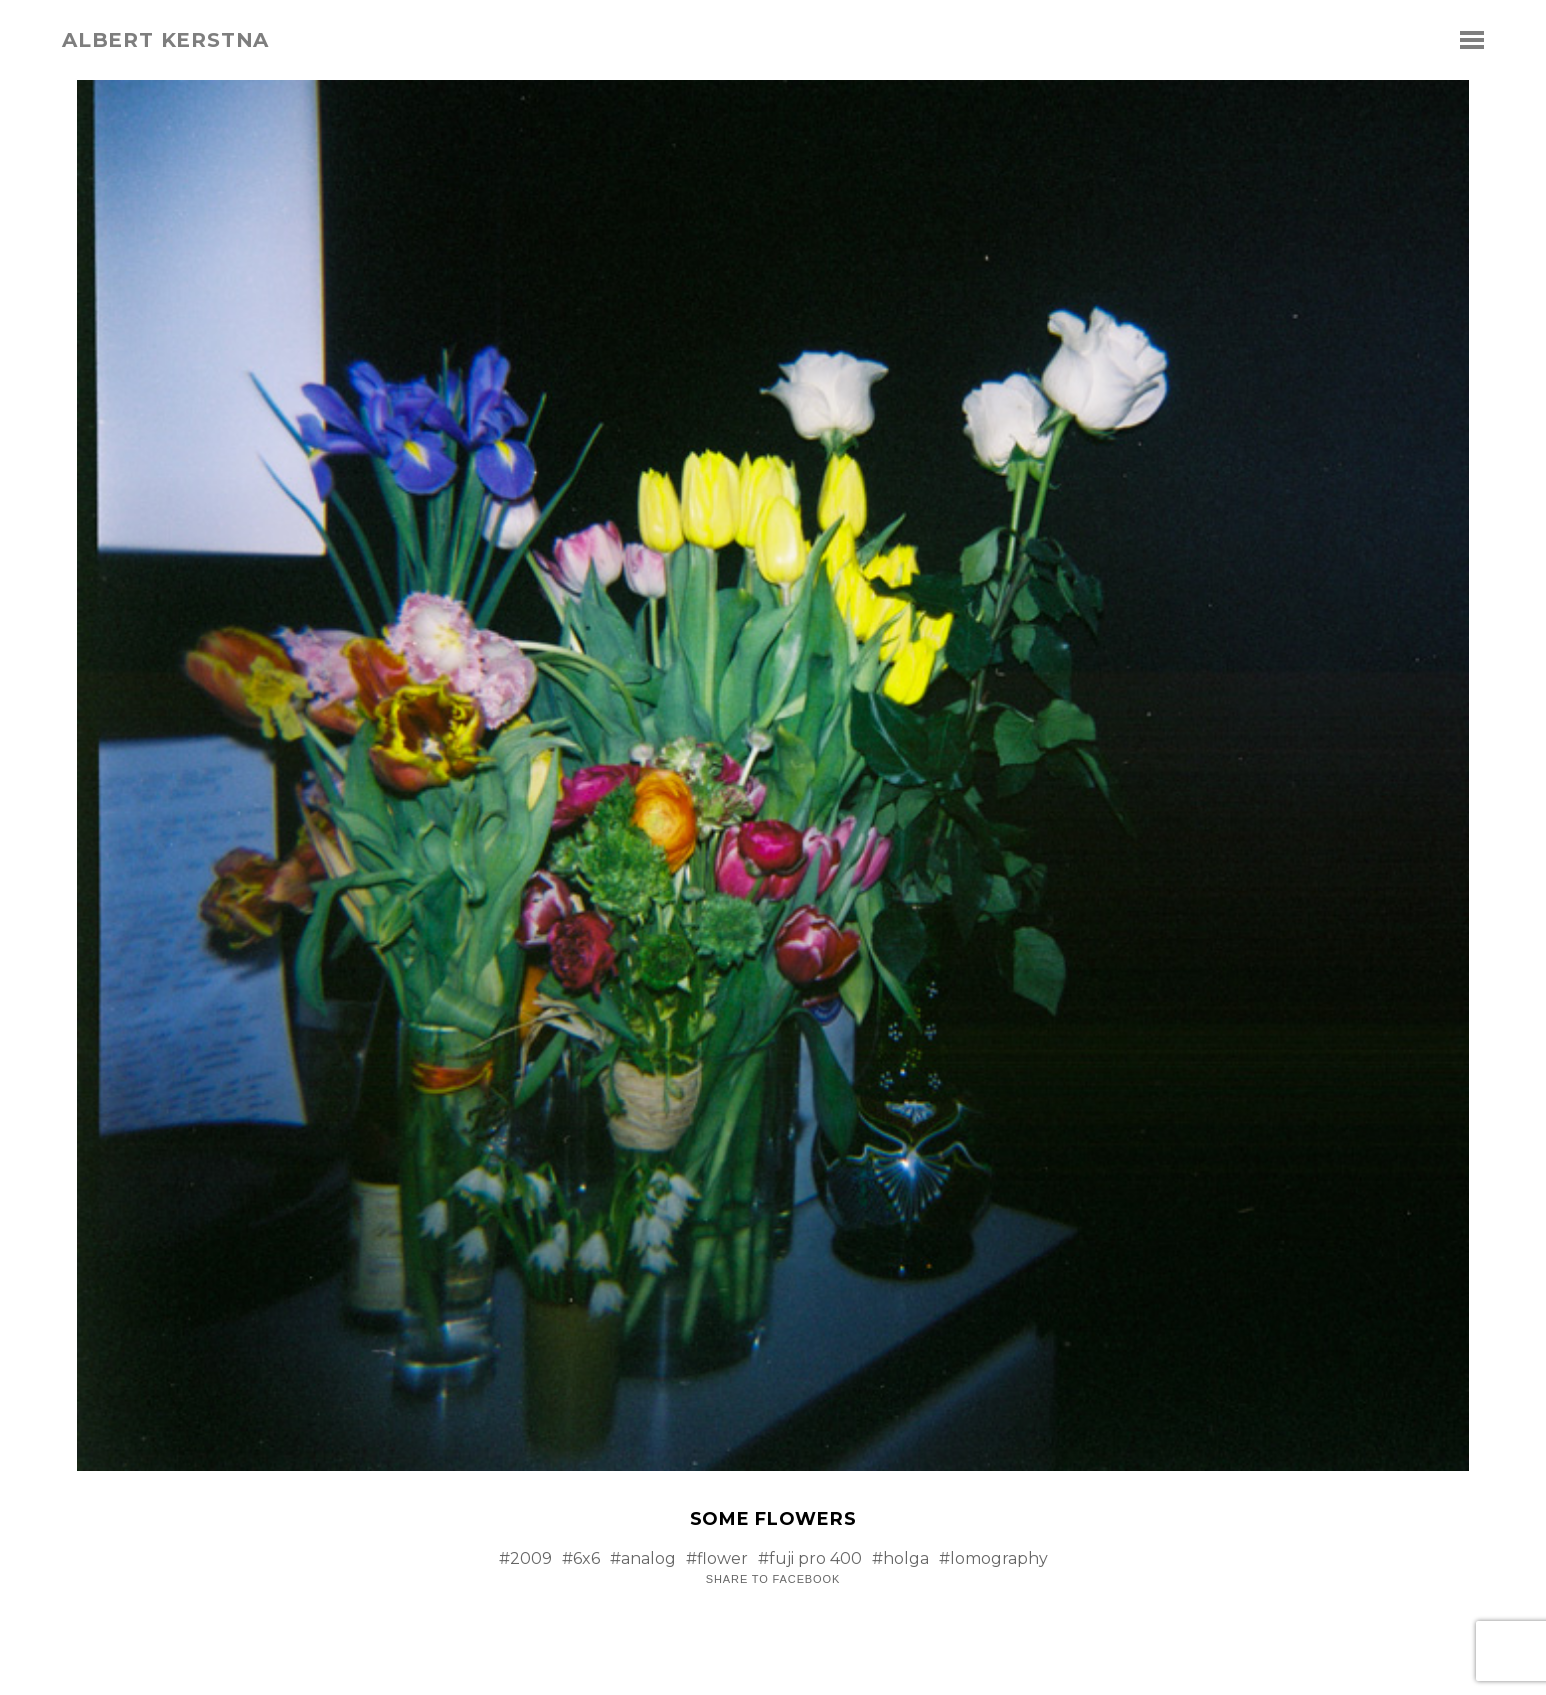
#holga (900, 1558)
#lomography (993, 1558)
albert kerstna (165, 40)
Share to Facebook (773, 1579)
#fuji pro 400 (810, 1558)
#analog (643, 1558)
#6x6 (581, 1558)
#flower (717, 1558)
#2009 (525, 1558)
